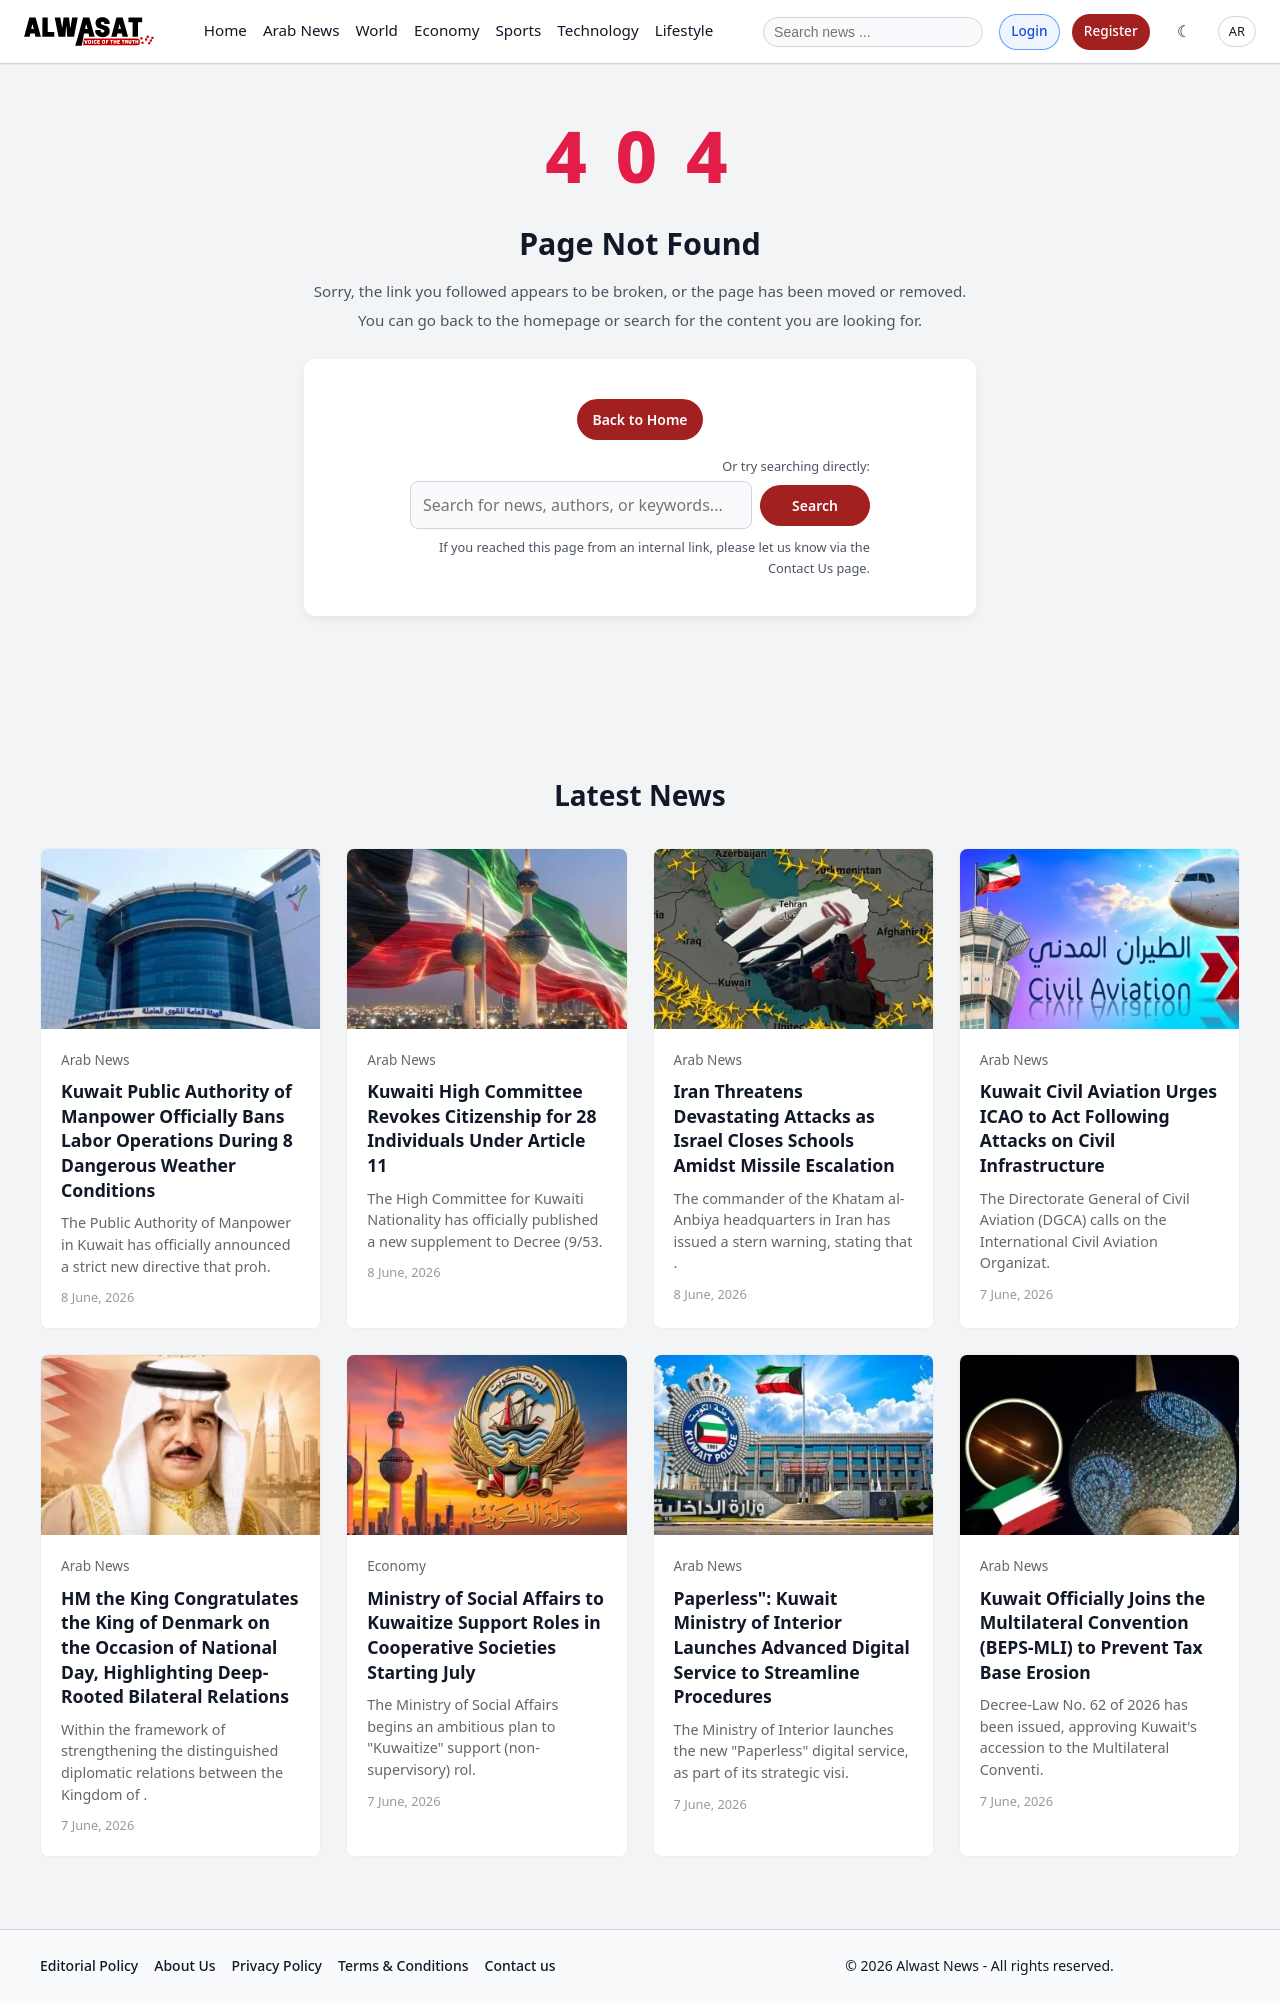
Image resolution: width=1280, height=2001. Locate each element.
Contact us (520, 1965)
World (376, 30)
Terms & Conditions (403, 1965)
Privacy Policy (277, 1965)
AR (1237, 31)
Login (1029, 30)
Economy (446, 30)
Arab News (301, 30)
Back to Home (639, 419)
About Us (184, 1965)
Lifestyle (684, 30)
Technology (597, 30)
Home (225, 30)
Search (815, 505)
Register (1111, 30)
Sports (518, 30)
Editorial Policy (89, 1965)
